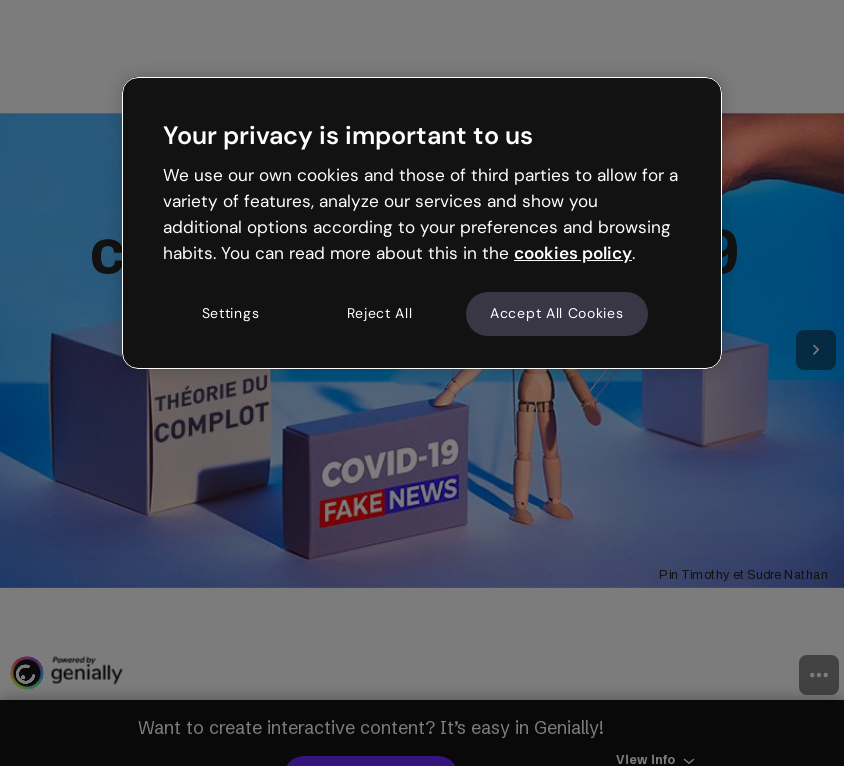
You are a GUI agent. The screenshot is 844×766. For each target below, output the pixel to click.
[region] (422, 223)
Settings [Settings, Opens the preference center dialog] (231, 314)
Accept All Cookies (557, 314)
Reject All (380, 314)
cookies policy (573, 253)
